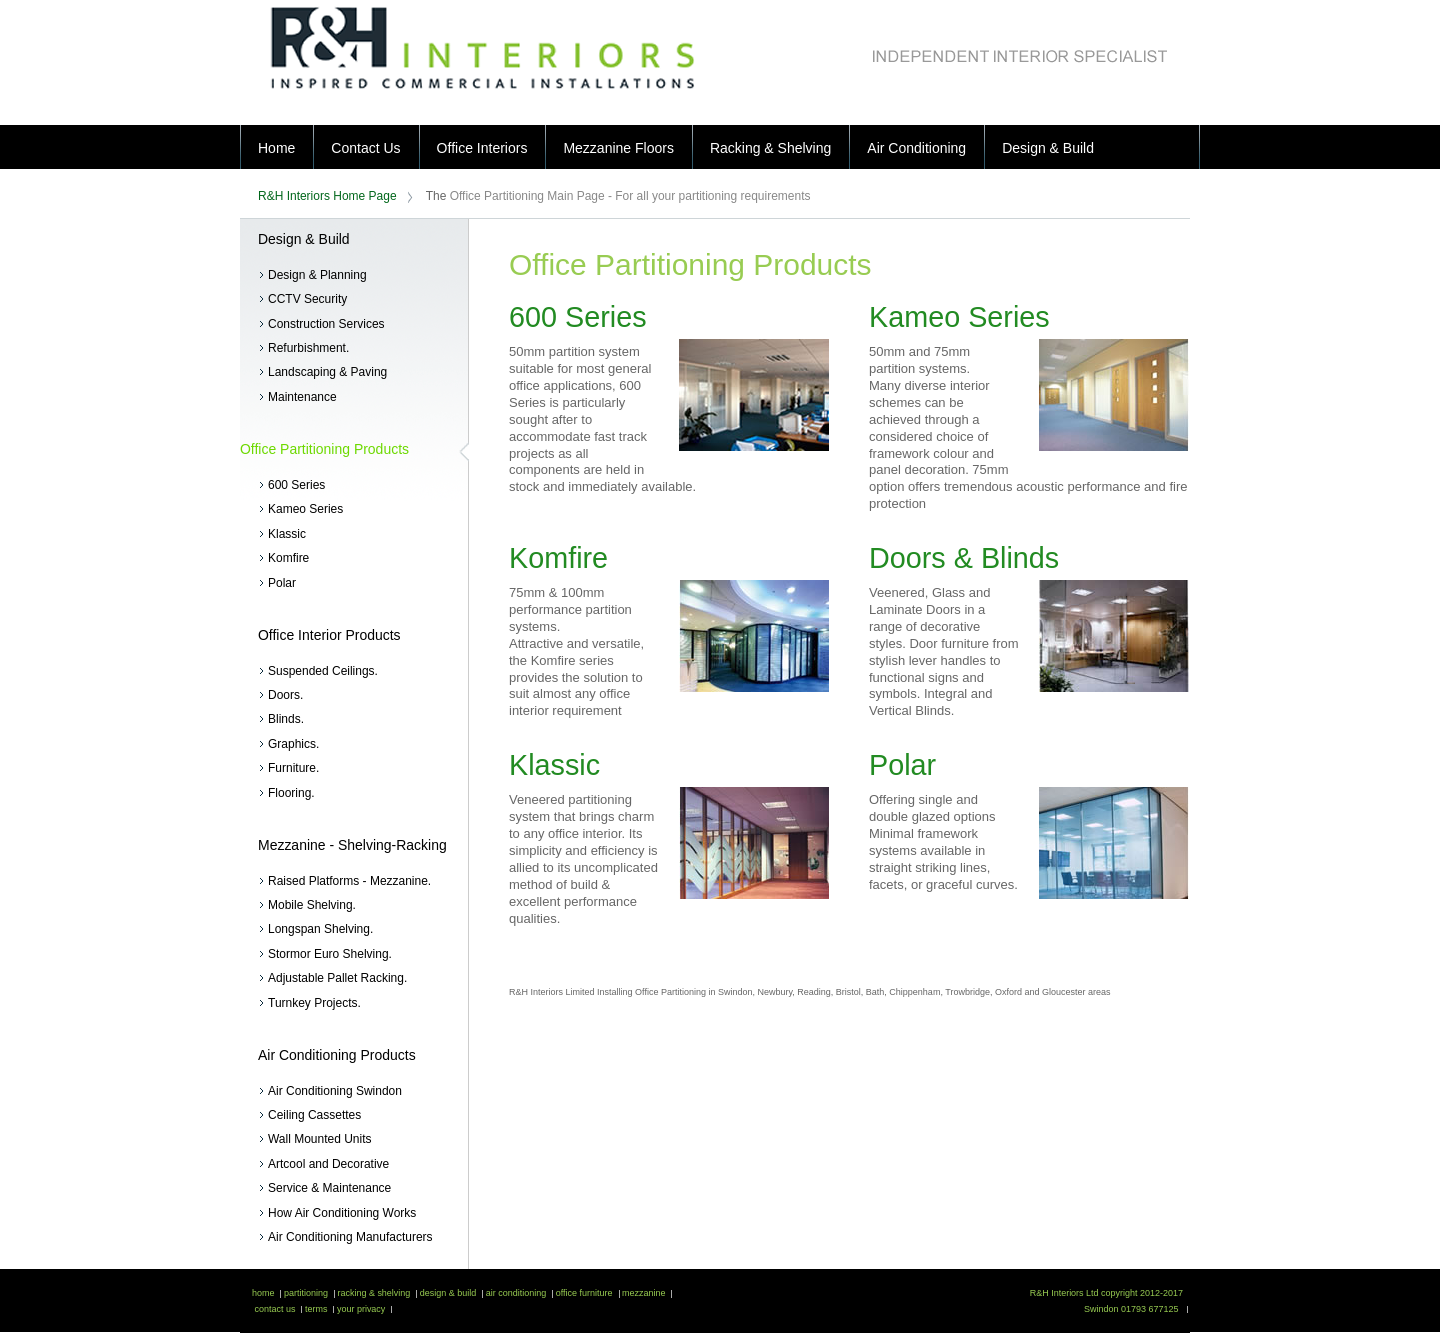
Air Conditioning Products (337, 1055)
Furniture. (293, 768)
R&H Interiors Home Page (327, 196)
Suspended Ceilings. (323, 671)
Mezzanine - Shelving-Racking (352, 845)
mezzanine (643, 1293)
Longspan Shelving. (320, 929)
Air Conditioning (916, 148)
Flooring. (291, 793)
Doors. (285, 695)
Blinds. (286, 719)
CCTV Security (307, 299)
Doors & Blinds (964, 558)
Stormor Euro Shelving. (330, 954)
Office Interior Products (329, 635)
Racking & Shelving (770, 148)
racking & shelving (372, 1293)
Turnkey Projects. (314, 1003)
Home (276, 148)
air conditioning (514, 1293)
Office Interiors (482, 148)
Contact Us (365, 148)
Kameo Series (305, 509)
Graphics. (293, 744)
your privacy (359, 1309)
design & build (446, 1293)
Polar (282, 583)
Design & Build (1048, 148)
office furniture (582, 1293)
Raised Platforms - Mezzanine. (349, 881)
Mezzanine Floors (618, 148)
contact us (273, 1309)
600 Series (296, 485)
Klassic (287, 534)
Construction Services (326, 324)
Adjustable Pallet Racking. (337, 978)
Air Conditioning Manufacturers (350, 1237)
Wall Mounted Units (319, 1139)
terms (314, 1309)
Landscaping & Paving (327, 372)
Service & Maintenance (329, 1188)
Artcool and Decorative (328, 1164)
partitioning (304, 1293)
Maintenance (302, 397)
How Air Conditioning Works (342, 1213)
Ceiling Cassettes (314, 1115)
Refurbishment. (308, 348)
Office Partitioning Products (324, 449)
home (263, 1293)
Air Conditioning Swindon (335, 1091)
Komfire (288, 558)
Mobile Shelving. (312, 905)
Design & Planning (317, 275)
